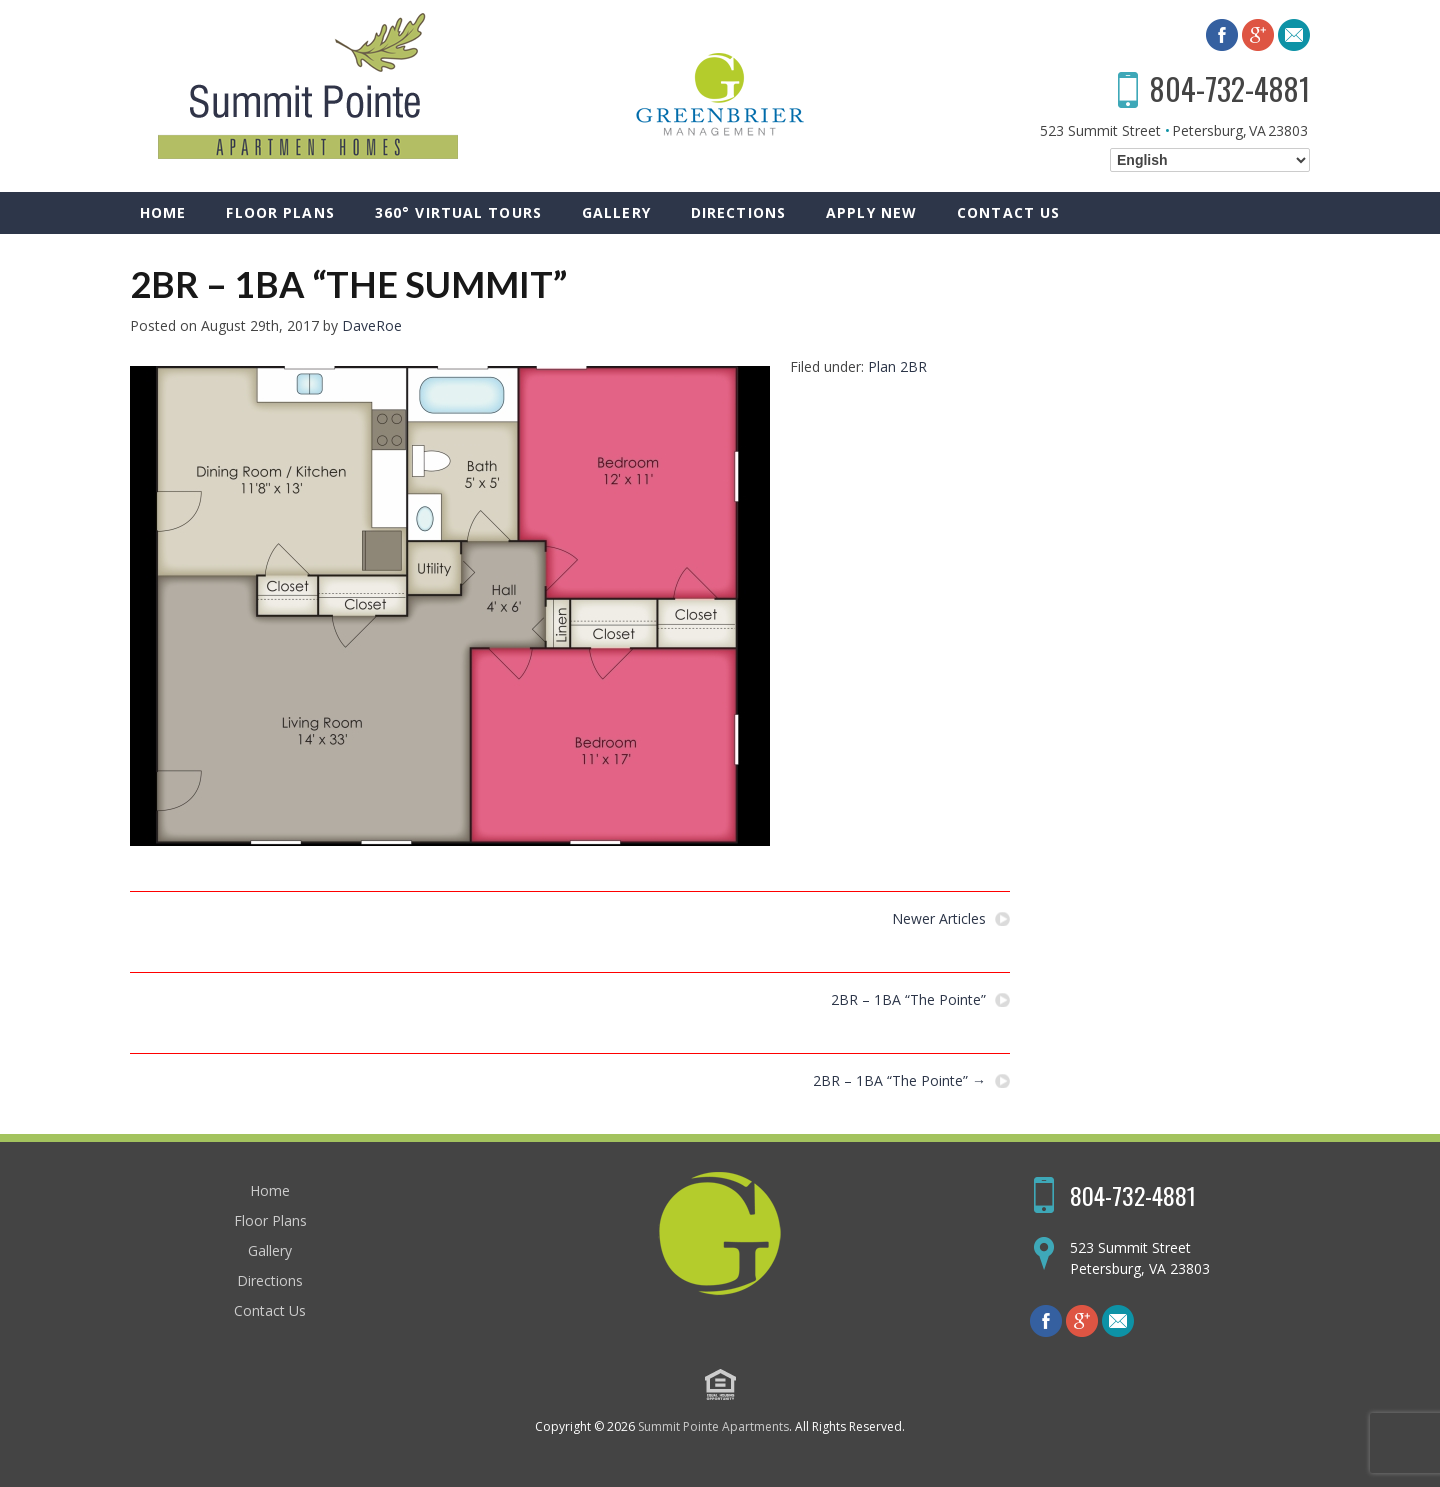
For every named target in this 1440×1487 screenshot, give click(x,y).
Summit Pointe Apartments (713, 1426)
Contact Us (1008, 212)
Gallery (616, 212)
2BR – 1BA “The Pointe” (908, 1000)
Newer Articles (939, 919)
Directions (738, 212)
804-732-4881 (1230, 88)
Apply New (871, 212)
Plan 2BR (897, 366)
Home (163, 212)
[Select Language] (1210, 160)
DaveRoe (372, 325)
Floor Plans (280, 212)
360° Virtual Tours (458, 212)
